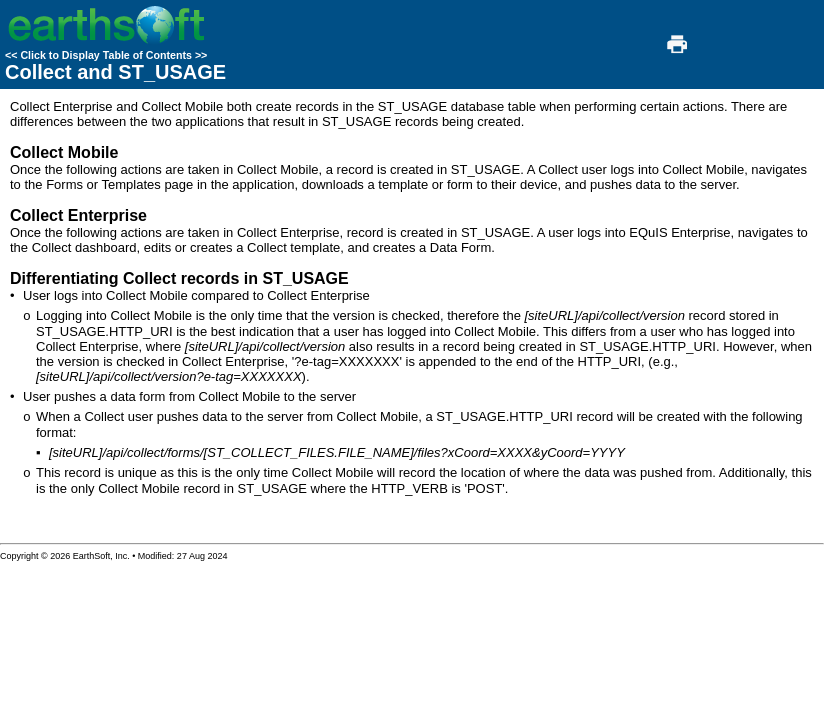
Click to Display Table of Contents (106, 55)
